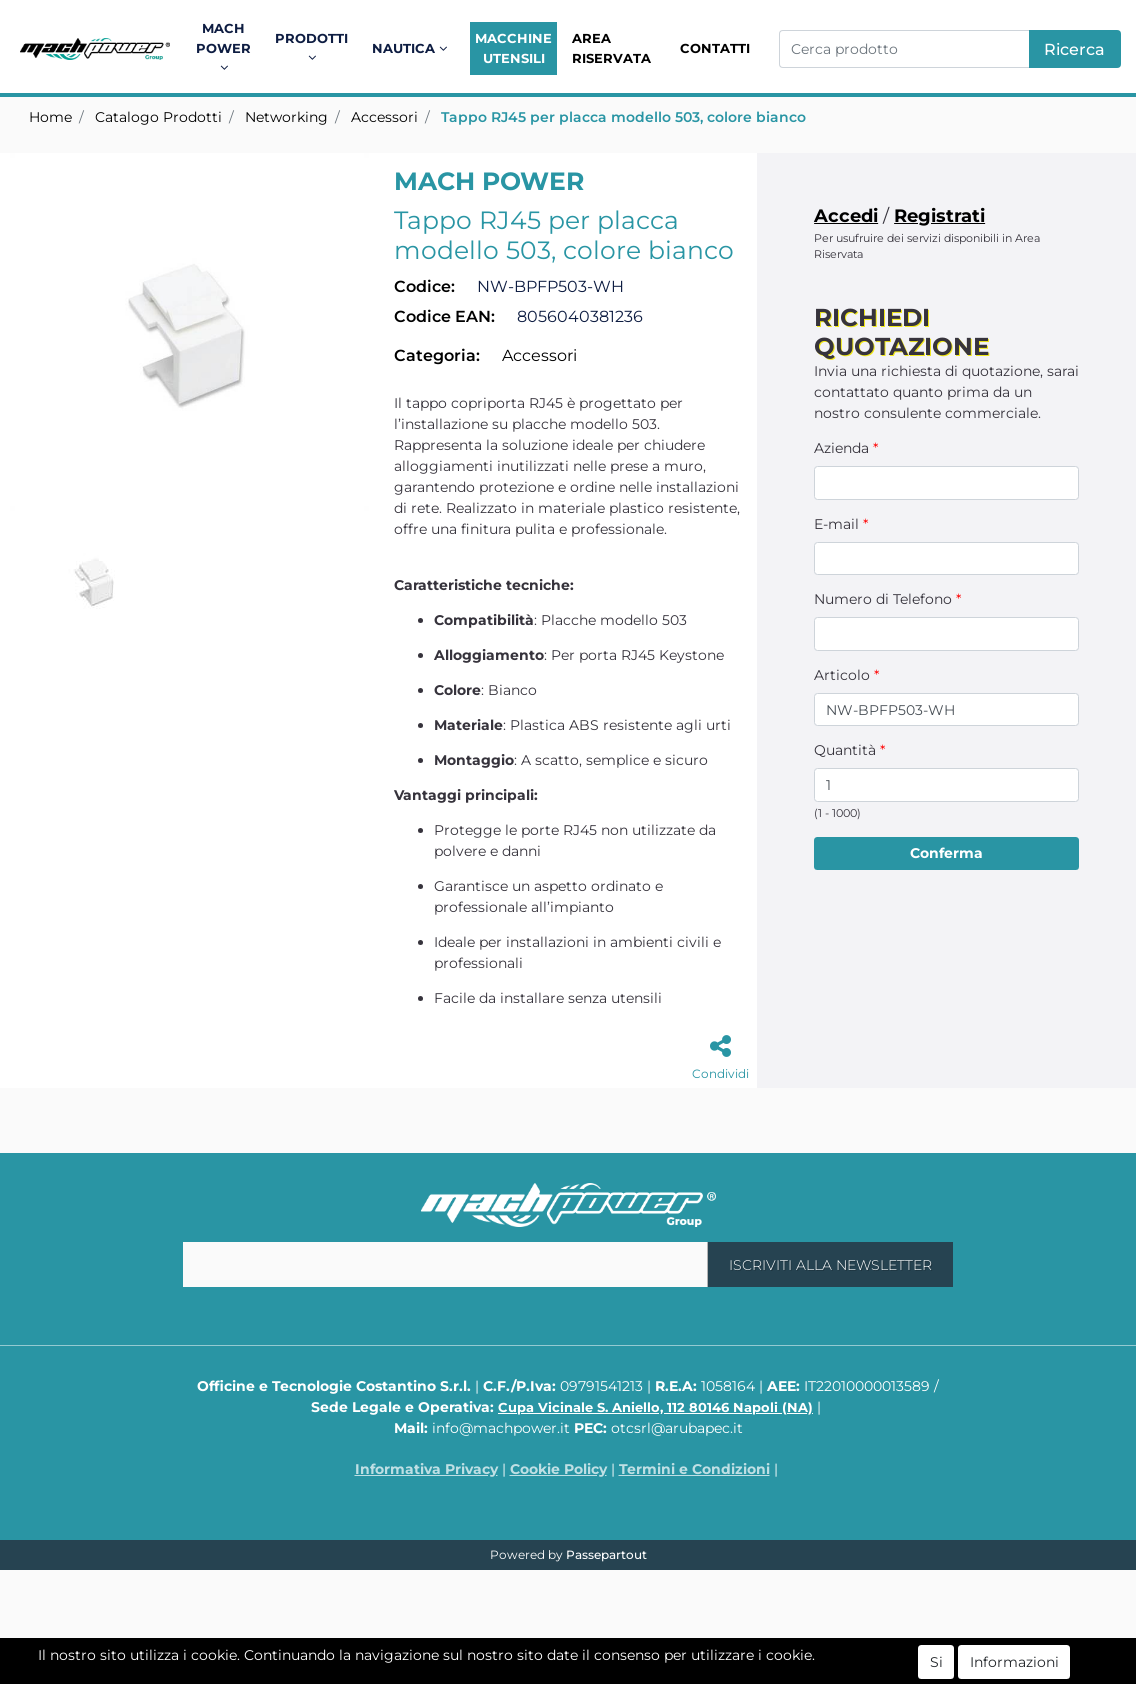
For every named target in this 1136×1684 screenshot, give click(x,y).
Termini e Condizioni (694, 1469)
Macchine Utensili (513, 48)
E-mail (841, 524)
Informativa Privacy (426, 1469)
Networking (286, 117)
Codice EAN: (444, 316)
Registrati (939, 216)
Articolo (846, 675)
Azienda (846, 448)
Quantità (849, 750)
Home (50, 117)
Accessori (384, 117)
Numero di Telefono (887, 599)
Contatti (715, 48)
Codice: (424, 286)
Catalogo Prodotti (158, 117)
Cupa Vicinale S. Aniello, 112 (655, 1407)
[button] (227, 48)
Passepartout (606, 1554)
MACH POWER (489, 181)
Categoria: (437, 355)
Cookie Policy (558, 1469)
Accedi (846, 216)
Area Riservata (611, 48)
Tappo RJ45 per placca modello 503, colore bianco (623, 117)
